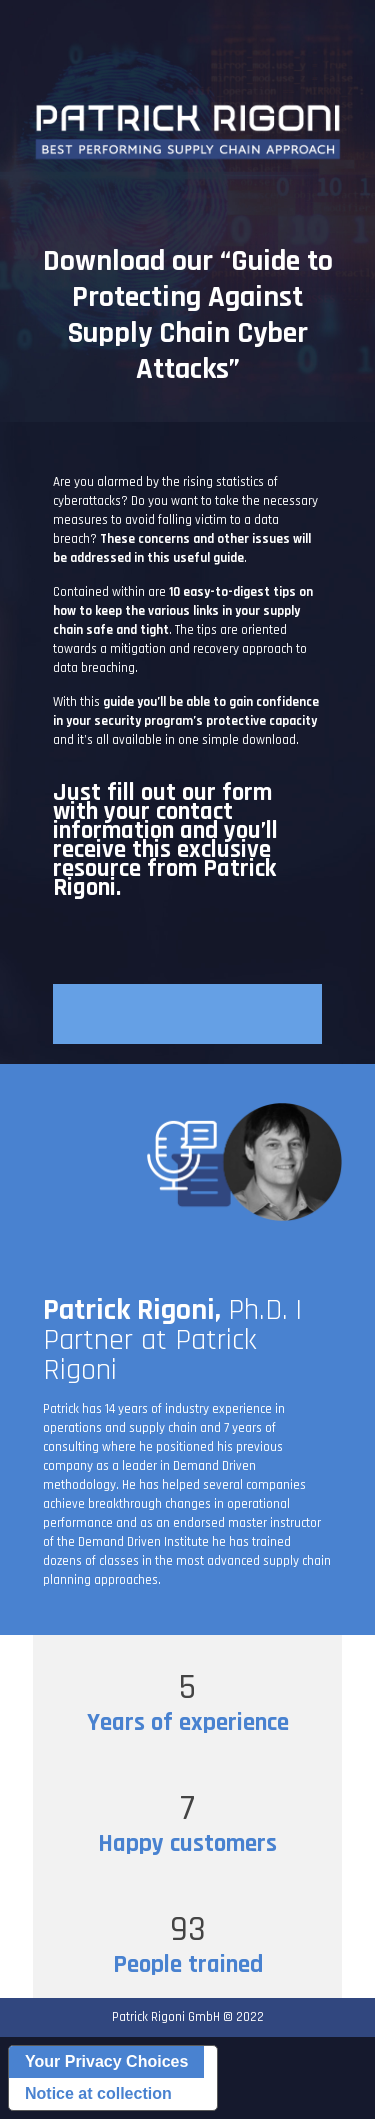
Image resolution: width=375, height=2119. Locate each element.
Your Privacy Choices (106, 2061)
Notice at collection (98, 2093)
